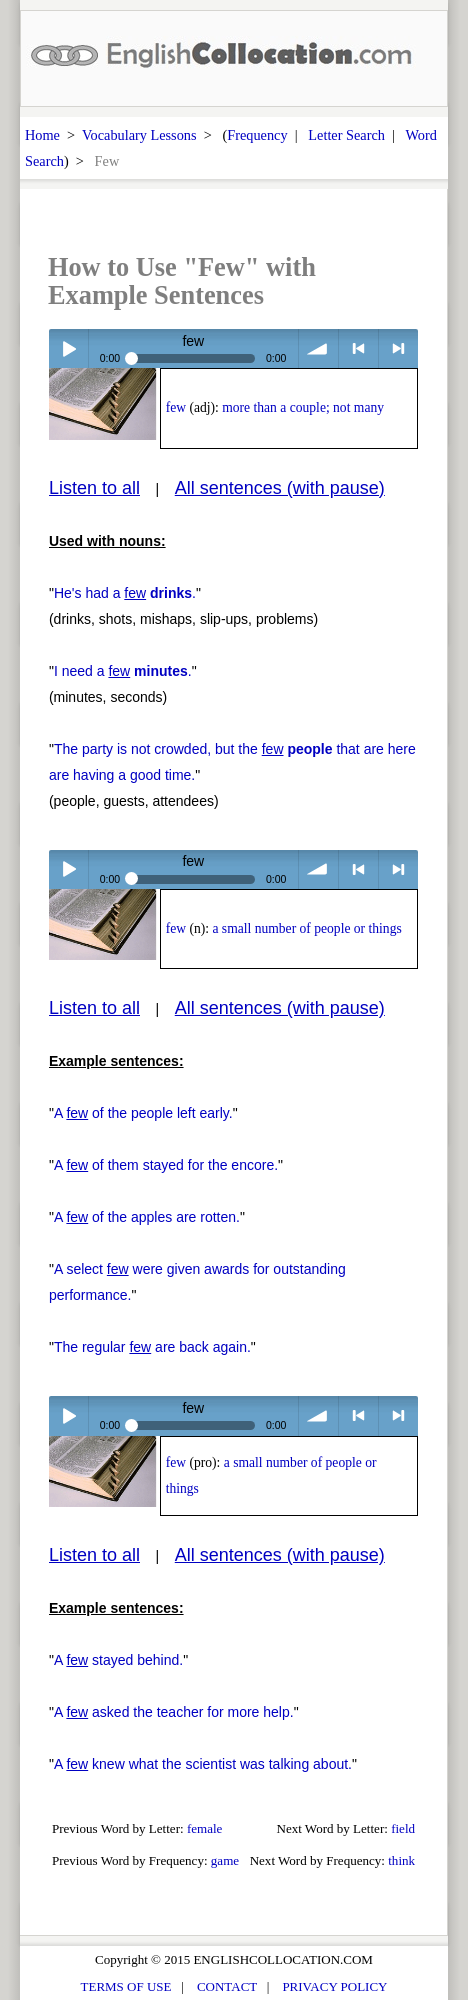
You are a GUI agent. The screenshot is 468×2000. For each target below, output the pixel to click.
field (403, 1828)
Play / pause (68, 348)
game (225, 1860)
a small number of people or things (306, 928)
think (401, 1860)
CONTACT (227, 1986)
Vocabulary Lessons (139, 135)
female (205, 1828)
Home (42, 135)
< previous (358, 348)
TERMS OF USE (126, 1986)
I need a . (123, 671)
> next (398, 348)
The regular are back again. (152, 1347)
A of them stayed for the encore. (166, 1165)
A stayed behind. (118, 1660)
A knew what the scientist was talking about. (203, 1764)
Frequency (257, 135)
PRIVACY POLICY (334, 1986)
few (176, 407)
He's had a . (125, 593)
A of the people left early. (143, 1113)
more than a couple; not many (303, 407)
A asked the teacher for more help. (174, 1712)
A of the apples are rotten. (147, 1217)
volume (318, 348)
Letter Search (346, 135)
